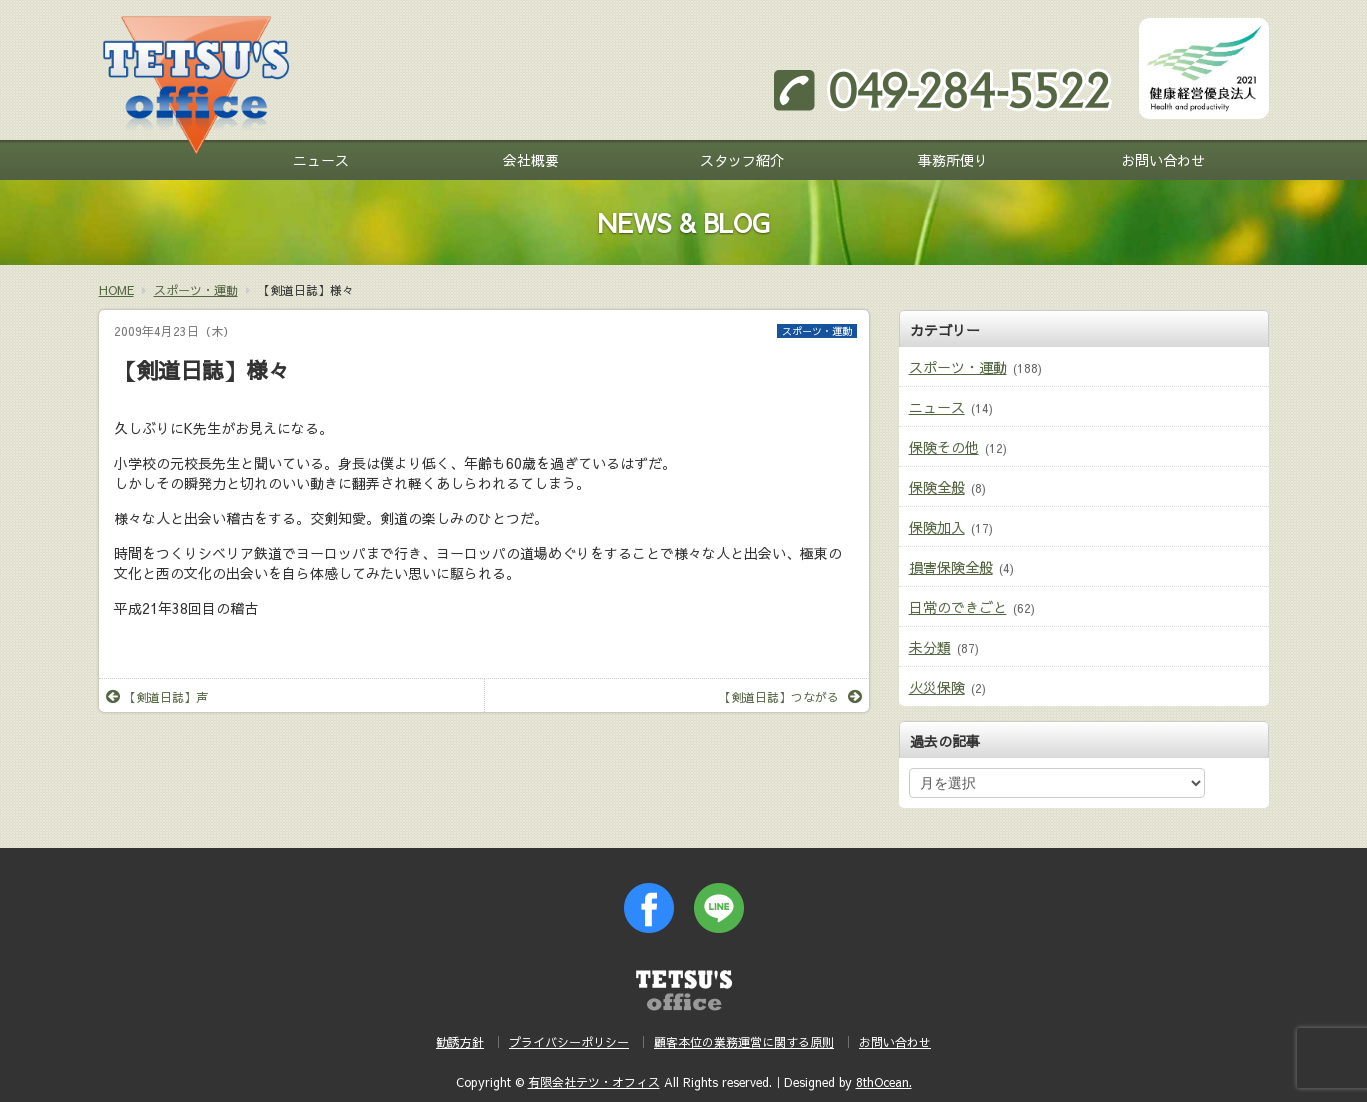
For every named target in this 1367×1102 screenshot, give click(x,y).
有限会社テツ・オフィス (594, 1082)
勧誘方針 (460, 1042)
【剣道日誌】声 (157, 697)
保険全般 (937, 487)
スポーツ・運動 (817, 331)
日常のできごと (958, 607)
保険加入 (937, 527)
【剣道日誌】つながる (790, 697)
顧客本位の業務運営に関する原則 (744, 1042)
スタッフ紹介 (742, 160)
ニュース (321, 160)
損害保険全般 (951, 567)
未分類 (930, 647)
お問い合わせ (1163, 160)
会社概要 (531, 160)
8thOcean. (884, 1082)
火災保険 (937, 687)
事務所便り (953, 160)
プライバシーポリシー (569, 1042)
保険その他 (944, 447)
